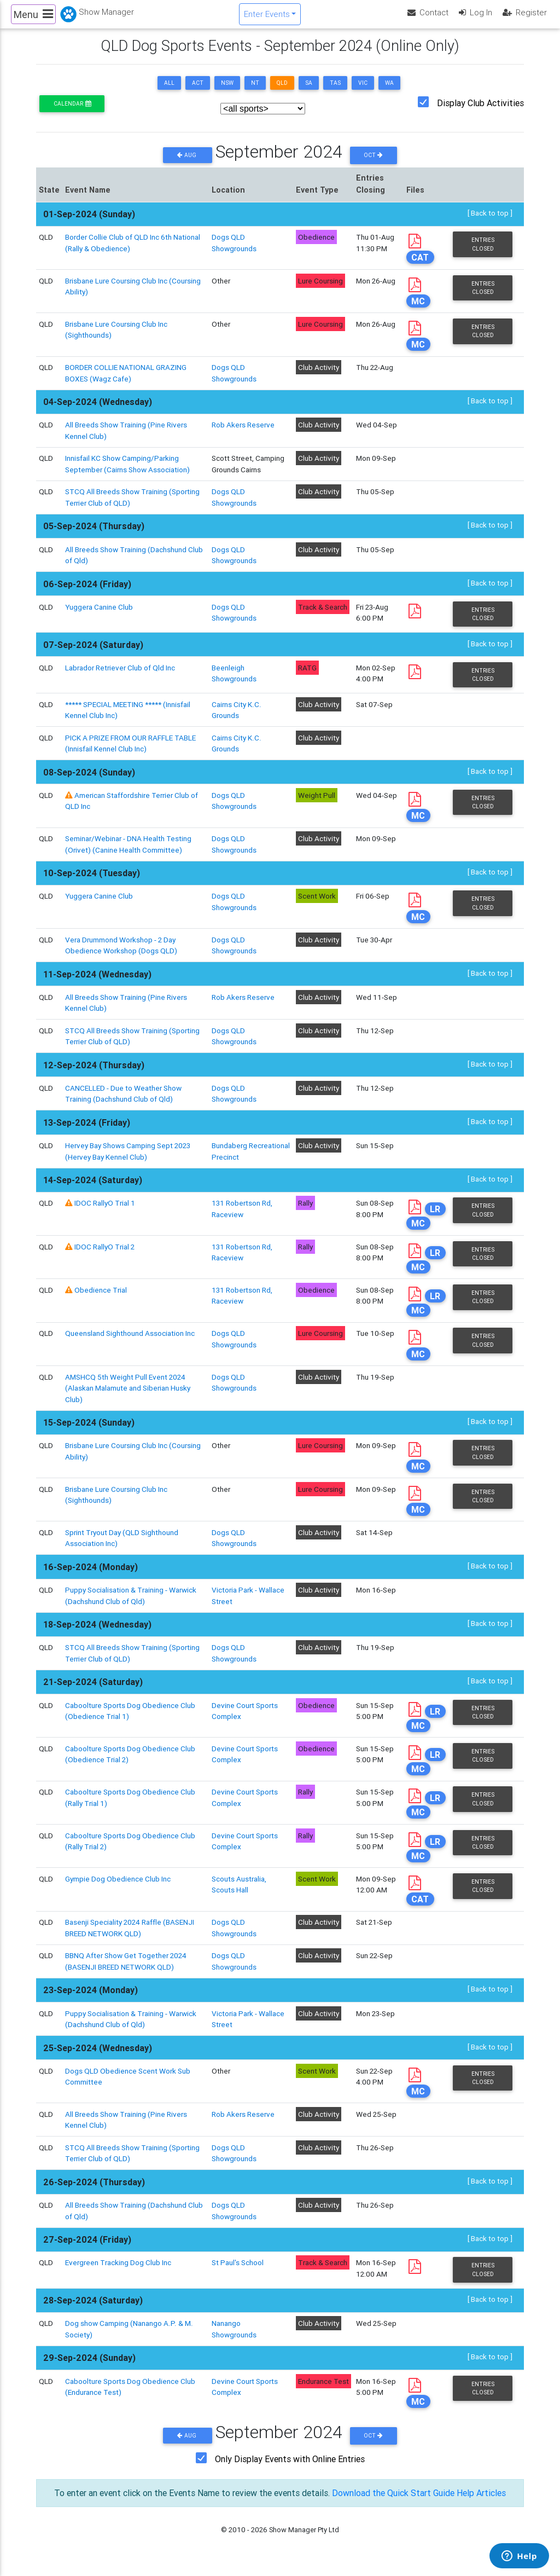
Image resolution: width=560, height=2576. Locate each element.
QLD (282, 91)
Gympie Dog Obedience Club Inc (118, 1887)
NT (255, 91)
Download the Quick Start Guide (393, 2501)
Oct (373, 163)
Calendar (72, 112)
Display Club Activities (480, 111)
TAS (335, 91)
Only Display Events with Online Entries (290, 2467)
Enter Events (267, 18)
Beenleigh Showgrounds (234, 682)
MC (418, 309)
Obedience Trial (100, 1299)
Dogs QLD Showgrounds (234, 809)
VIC (363, 91)
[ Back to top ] (490, 222)
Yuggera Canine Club (99, 616)
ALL (169, 91)
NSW (227, 91)
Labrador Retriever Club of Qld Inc (120, 676)
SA (308, 91)
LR (435, 1217)
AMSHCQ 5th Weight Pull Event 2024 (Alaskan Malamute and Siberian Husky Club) (127, 1397)
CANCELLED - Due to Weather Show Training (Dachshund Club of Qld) (123, 1102)
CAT (420, 266)
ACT (197, 91)
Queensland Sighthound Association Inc (130, 1342)
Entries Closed (482, 253)
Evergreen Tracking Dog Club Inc (118, 2272)
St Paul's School (238, 2272)
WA (389, 91)
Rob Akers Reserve (243, 434)
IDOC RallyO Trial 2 (104, 1255)
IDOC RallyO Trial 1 (104, 1212)
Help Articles (481, 2501)
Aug (187, 163)
